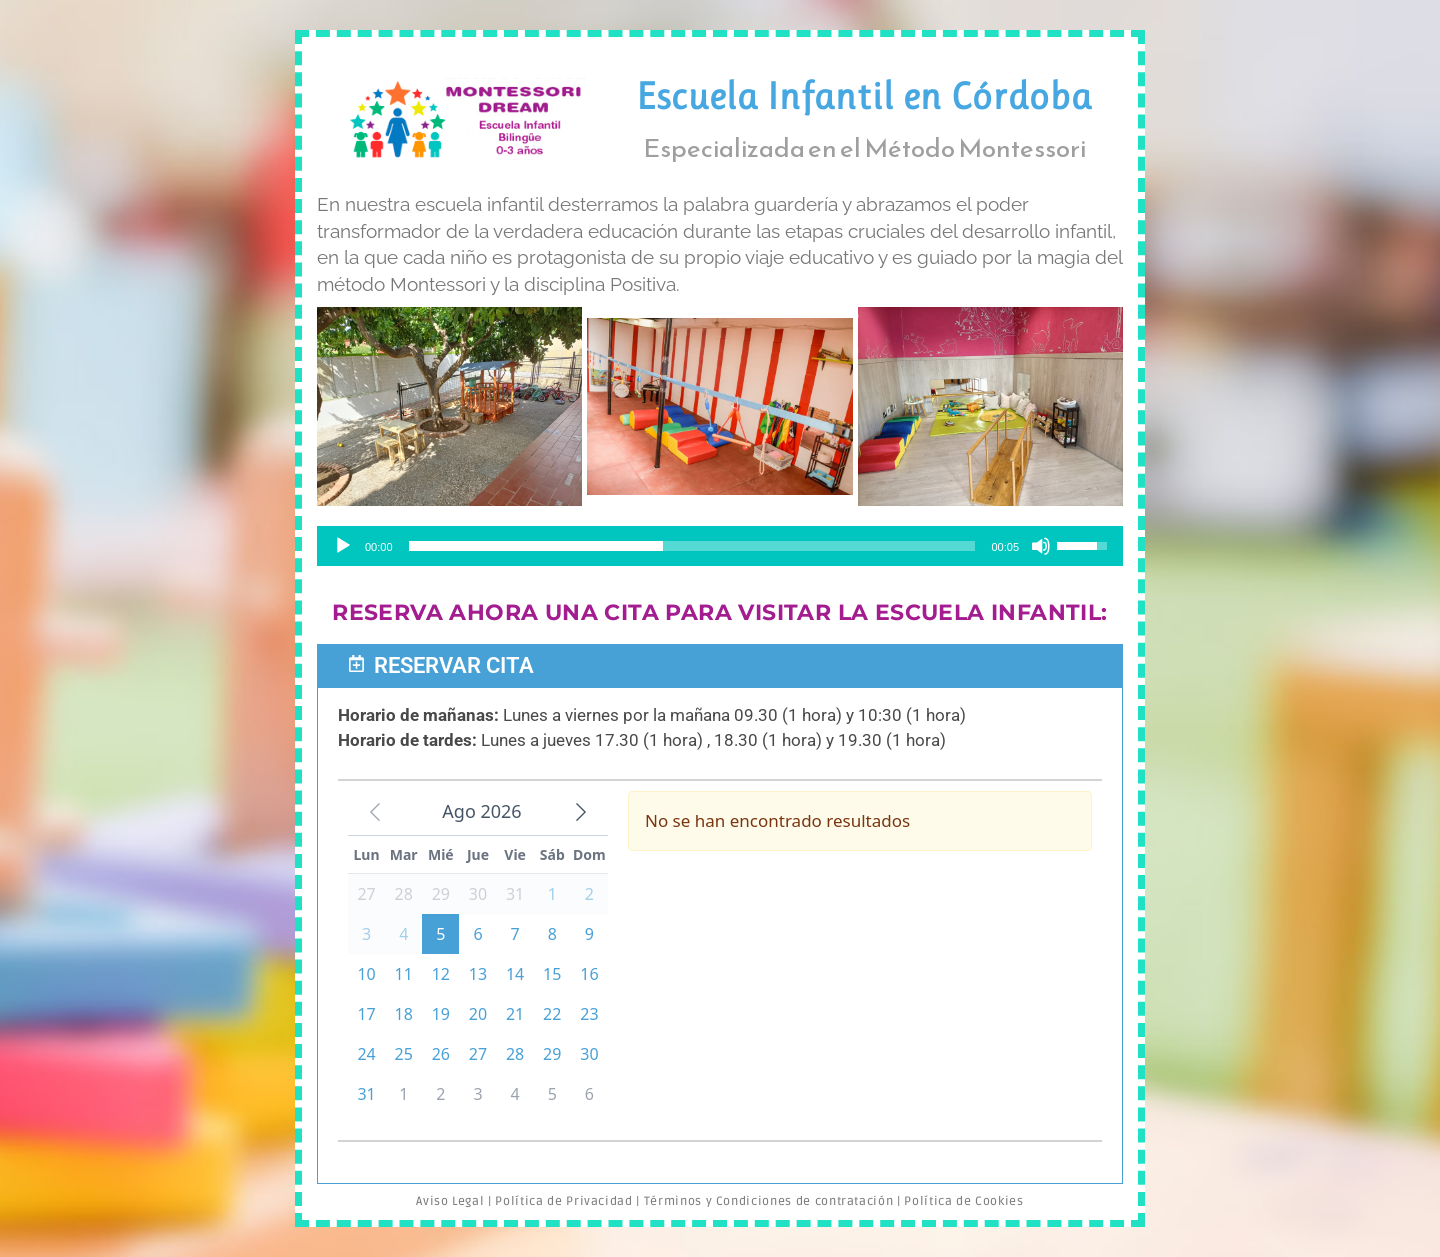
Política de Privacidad (563, 1201)
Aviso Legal (450, 1201)
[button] (720, 666)
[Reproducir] (343, 546)
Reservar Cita (454, 665)
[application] (720, 546)
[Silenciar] (1041, 546)
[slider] (692, 546)
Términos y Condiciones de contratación (769, 1201)
